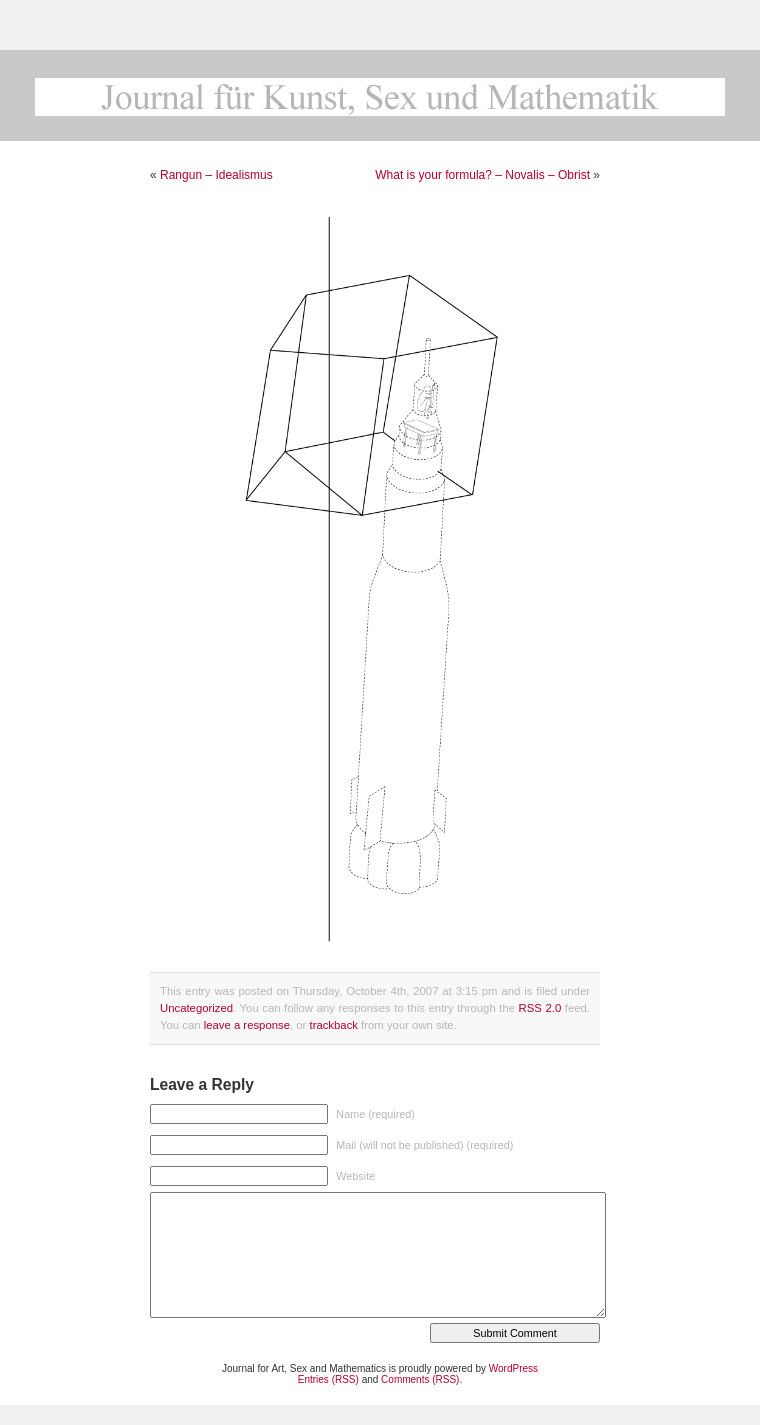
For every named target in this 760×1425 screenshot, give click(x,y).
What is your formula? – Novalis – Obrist (482, 175)
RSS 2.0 (540, 1008)
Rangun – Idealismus (216, 175)
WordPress (513, 1368)
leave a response (247, 1025)
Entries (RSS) (328, 1379)
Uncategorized (196, 1008)
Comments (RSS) (420, 1379)
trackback (333, 1025)
